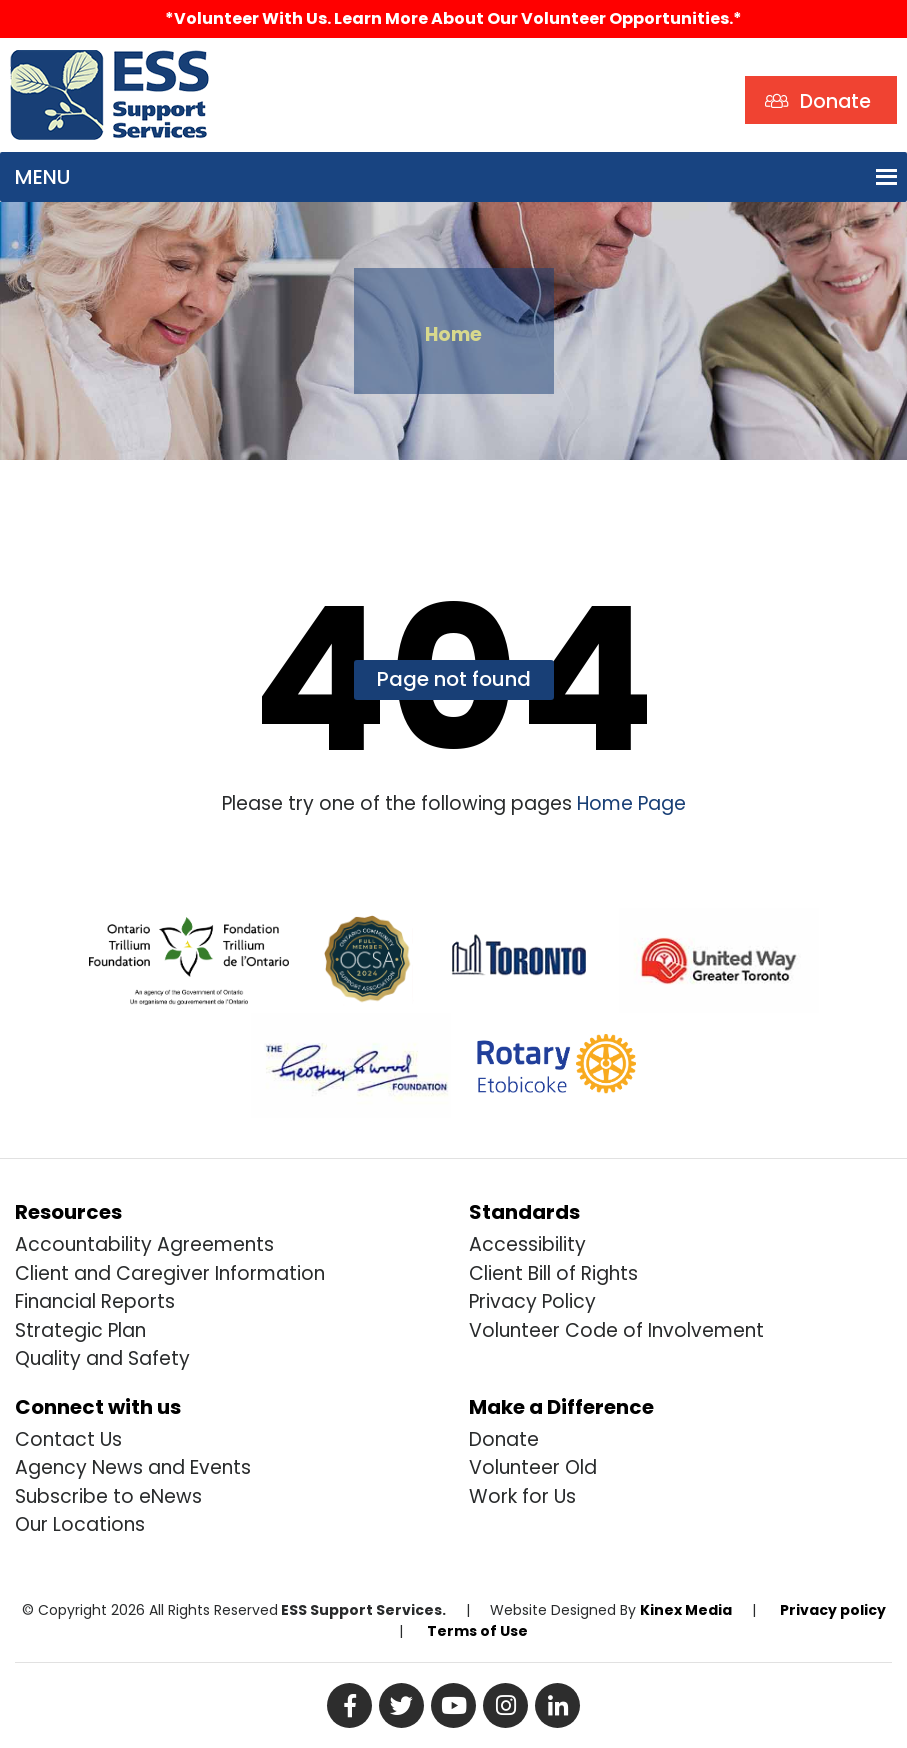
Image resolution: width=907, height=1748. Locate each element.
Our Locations (80, 1524)
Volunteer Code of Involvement (616, 1330)
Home (453, 334)
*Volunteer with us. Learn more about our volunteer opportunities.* (453, 18)
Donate (504, 1439)
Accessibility (527, 1244)
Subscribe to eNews (108, 1496)
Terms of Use (477, 1631)
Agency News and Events (133, 1467)
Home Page (629, 803)
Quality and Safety (102, 1358)
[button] (42, 177)
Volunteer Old (533, 1467)
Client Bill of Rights (553, 1273)
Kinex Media (686, 1610)
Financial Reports (95, 1301)
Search (263, 65)
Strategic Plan (80, 1330)
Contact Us (68, 1439)
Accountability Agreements (144, 1244)
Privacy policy (833, 1610)
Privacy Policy (532, 1301)
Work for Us (522, 1496)
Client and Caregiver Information (170, 1273)
